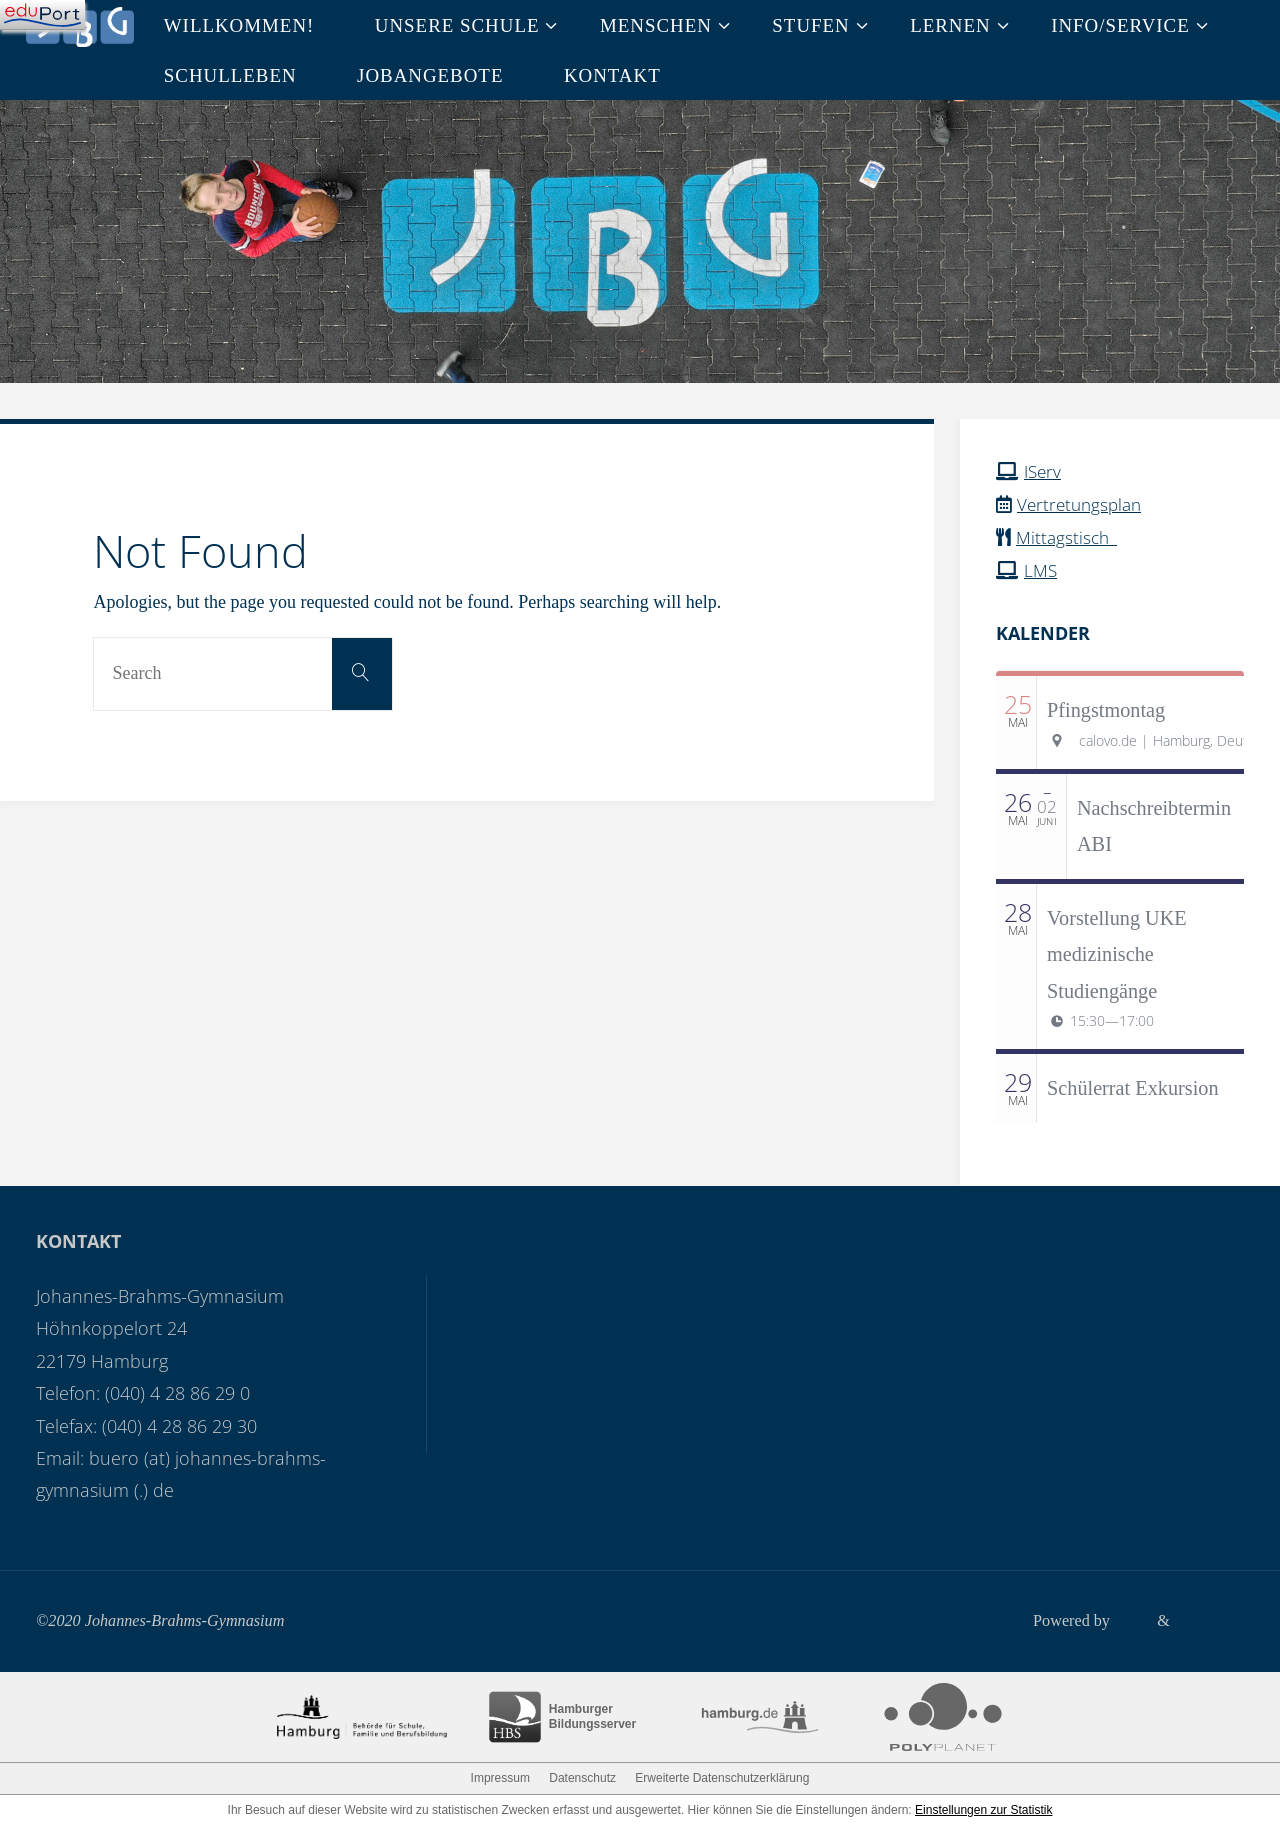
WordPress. (1207, 1619)
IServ (1044, 471)
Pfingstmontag (1106, 708)
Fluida (1126, 1619)
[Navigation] (42, 15)
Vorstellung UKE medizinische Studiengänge (1117, 952)
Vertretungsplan (1082, 504)
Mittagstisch (1069, 536)
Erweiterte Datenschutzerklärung (722, 1776)
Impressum (500, 1776)
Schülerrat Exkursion (1133, 1087)
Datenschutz (582, 1776)
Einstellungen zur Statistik (983, 1808)
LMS (1041, 569)
